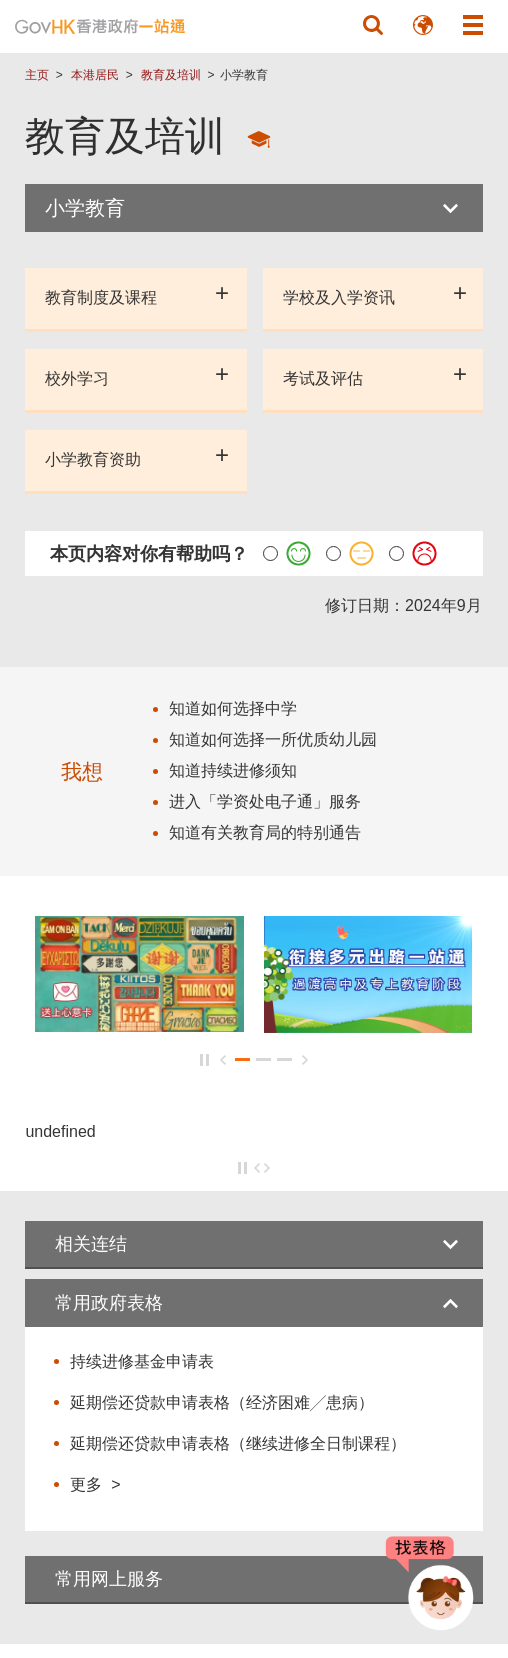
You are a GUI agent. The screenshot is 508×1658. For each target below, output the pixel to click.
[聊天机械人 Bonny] (426, 1586)
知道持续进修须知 (233, 770)
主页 (37, 75)
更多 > (95, 1484)
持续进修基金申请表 (142, 1361)
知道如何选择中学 (233, 708)
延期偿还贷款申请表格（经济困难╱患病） (222, 1402)
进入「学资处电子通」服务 (265, 801)
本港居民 (95, 75)
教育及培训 (171, 75)
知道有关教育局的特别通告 (265, 832)
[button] (373, 25)
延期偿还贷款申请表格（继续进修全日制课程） (238, 1443)
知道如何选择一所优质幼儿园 (273, 739)
